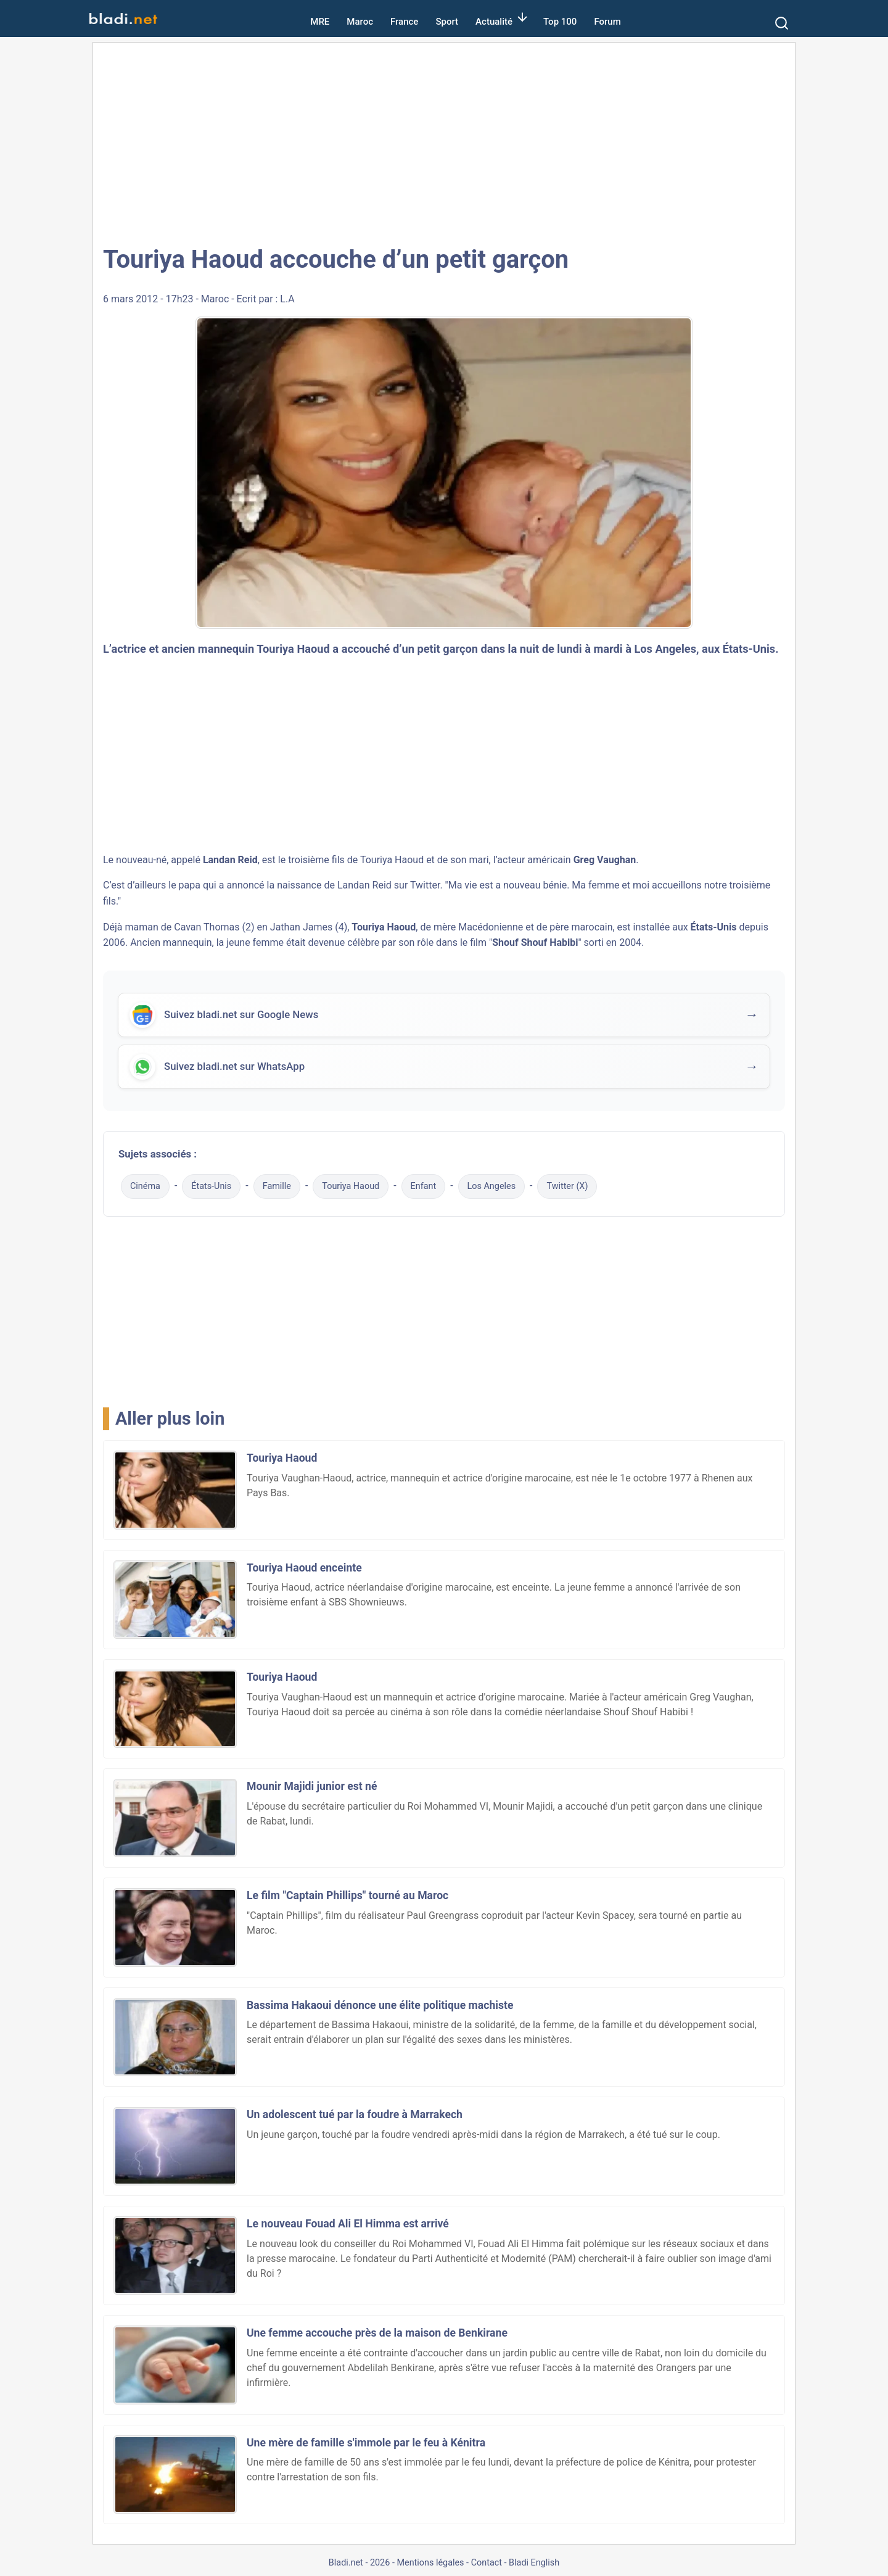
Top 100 (560, 21)
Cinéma (145, 1186)
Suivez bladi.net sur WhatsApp (234, 1067)
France (404, 21)
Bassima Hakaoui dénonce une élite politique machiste (380, 2005)
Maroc (360, 21)
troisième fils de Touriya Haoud (356, 860)
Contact (486, 2562)
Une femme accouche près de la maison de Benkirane (377, 2333)
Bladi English (534, 2562)
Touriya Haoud (350, 1186)
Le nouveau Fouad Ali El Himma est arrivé (348, 2224)
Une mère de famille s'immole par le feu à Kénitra (366, 2443)
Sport (446, 21)
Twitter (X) (567, 1186)
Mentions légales (430, 2562)
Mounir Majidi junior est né (312, 1786)
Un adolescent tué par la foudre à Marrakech (354, 2114)
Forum (607, 21)
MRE (319, 21)
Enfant (424, 1186)
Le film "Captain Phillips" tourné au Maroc (347, 1895)
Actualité (493, 21)
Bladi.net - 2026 (359, 2562)
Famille (277, 1186)
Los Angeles (491, 1186)
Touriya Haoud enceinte (304, 1568)
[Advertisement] (444, 142)
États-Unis (211, 1186)
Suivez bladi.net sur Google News (241, 1015)
